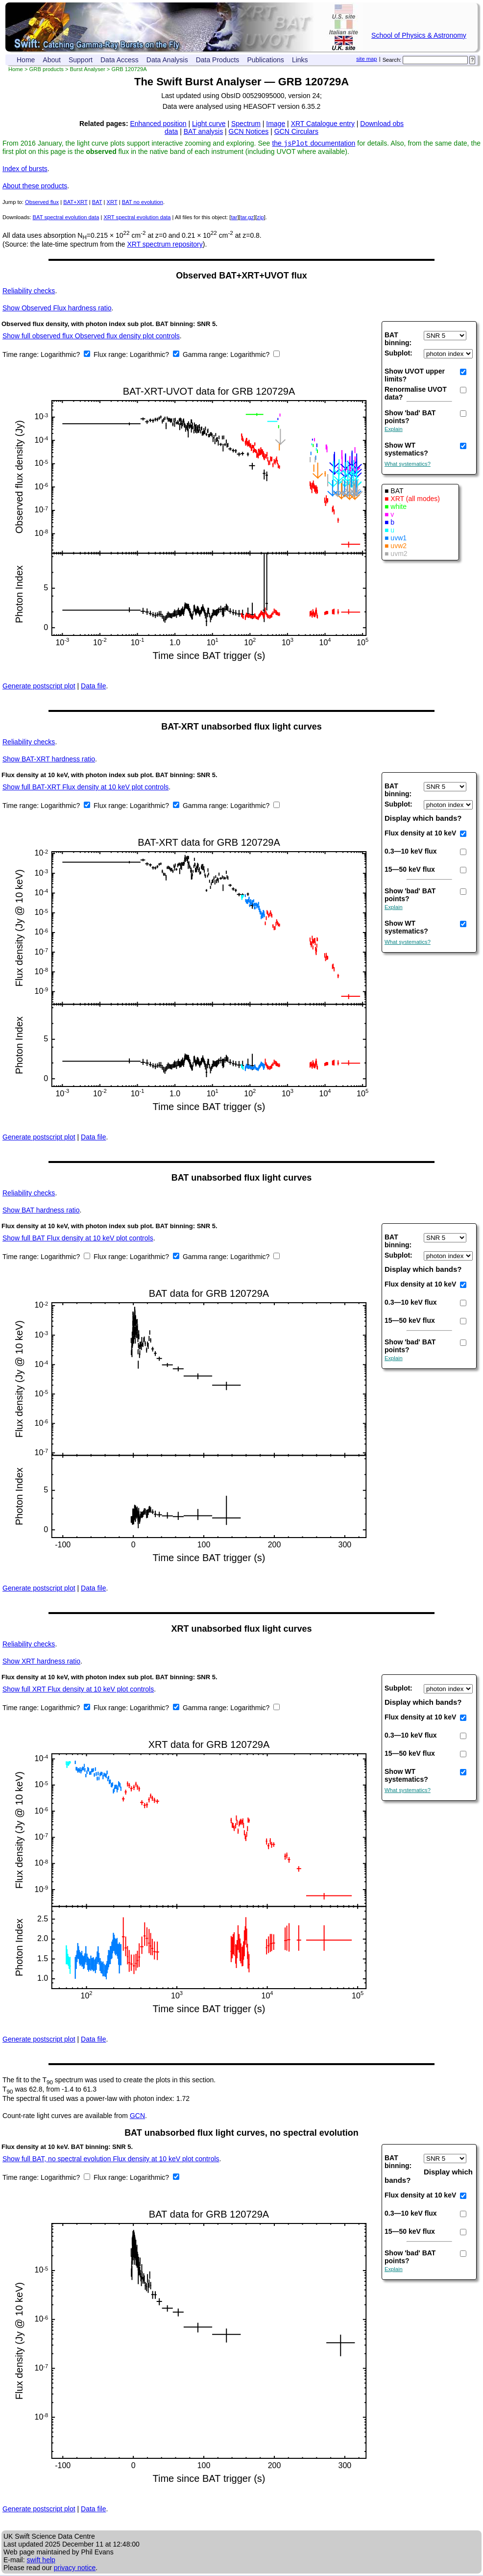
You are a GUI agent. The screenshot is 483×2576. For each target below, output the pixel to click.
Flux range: (112, 355)
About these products (34, 187)
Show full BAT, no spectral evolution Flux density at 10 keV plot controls (110, 2160)
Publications (265, 60)
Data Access (119, 60)
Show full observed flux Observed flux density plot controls (91, 337)
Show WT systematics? (406, 450)
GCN (137, 2117)
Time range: (21, 355)
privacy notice (75, 2569)
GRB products (46, 69)
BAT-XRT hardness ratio (48, 760)
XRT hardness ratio (41, 1662)
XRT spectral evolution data (136, 218)
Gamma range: (205, 355)
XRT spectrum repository (164, 245)
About (52, 60)
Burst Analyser (87, 69)
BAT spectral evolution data (66, 218)
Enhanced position (158, 123)
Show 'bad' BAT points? (410, 418)
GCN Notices (249, 131)
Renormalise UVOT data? (416, 394)
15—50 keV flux (410, 870)
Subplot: (398, 354)
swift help (40, 2561)
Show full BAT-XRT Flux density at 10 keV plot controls (85, 788)
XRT (112, 203)
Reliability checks (28, 292)
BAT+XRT (75, 203)
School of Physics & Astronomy (418, 35)
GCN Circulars (296, 131)
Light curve (208, 123)
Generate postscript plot (38, 687)
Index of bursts (25, 170)
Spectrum (246, 123)
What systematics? (408, 465)
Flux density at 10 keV (420, 834)
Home (26, 60)
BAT (97, 203)
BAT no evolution (142, 203)
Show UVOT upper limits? (415, 376)
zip (260, 218)
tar (234, 218)
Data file (93, 687)
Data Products (218, 60)
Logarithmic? (61, 355)
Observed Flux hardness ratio (57, 309)
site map (366, 59)
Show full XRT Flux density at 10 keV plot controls (78, 1690)
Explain (394, 430)
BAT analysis (203, 131)
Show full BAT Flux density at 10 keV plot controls (77, 1239)
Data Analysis (167, 60)
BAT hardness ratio (40, 1211)
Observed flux (42, 203)
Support (81, 60)
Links (300, 60)
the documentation (313, 144)
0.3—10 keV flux (411, 852)
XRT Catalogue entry (323, 123)
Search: (392, 60)
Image (275, 123)
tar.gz (247, 218)
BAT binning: (398, 340)
